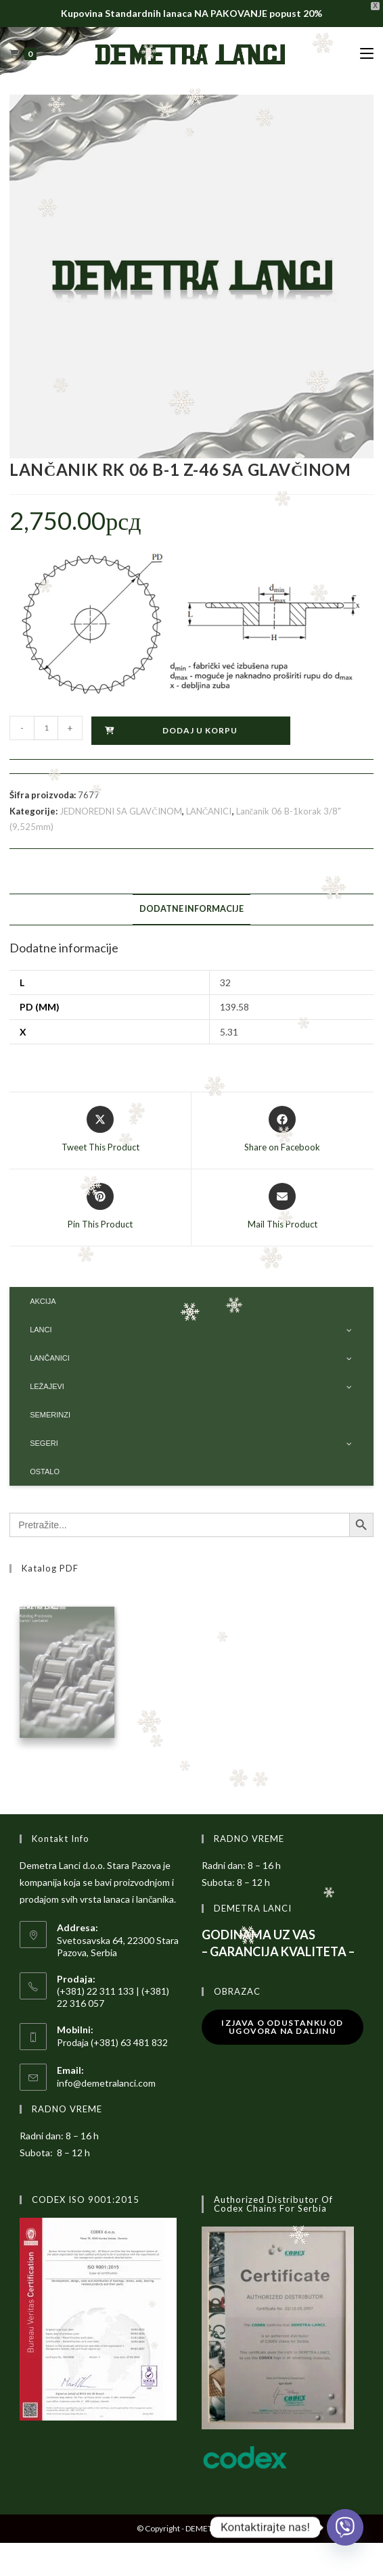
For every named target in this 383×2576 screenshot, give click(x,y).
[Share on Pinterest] (100, 1207)
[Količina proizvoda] (46, 728)
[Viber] (345, 2527)
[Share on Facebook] (282, 1130)
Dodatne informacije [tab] (191, 909)
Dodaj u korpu (200, 730)
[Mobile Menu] (367, 54)
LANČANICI (209, 811)
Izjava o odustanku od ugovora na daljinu (282, 2029)
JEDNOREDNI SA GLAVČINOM (121, 811)
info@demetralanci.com (106, 2085)
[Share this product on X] (100, 1130)
